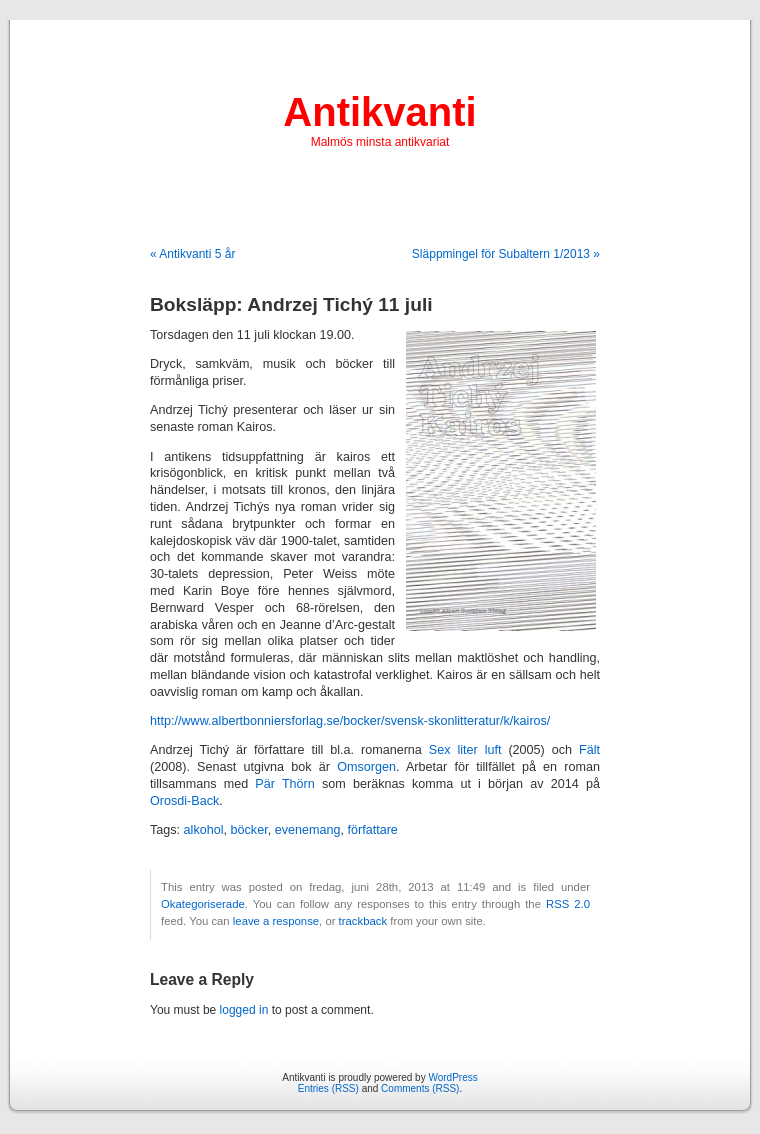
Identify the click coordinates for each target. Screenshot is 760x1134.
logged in (244, 1010)
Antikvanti (379, 112)
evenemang (308, 830)
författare (372, 830)
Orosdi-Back (184, 801)
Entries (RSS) (328, 1088)
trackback (363, 921)
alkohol (204, 830)
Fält (589, 750)
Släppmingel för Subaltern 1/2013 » (506, 254)
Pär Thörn (284, 784)
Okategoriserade (203, 904)
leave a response (276, 921)
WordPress (452, 1077)
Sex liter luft (465, 750)
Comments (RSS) (420, 1088)
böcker (249, 830)
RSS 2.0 (568, 904)
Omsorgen (366, 767)
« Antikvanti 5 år (192, 254)
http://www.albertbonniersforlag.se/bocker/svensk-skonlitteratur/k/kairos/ (350, 721)
